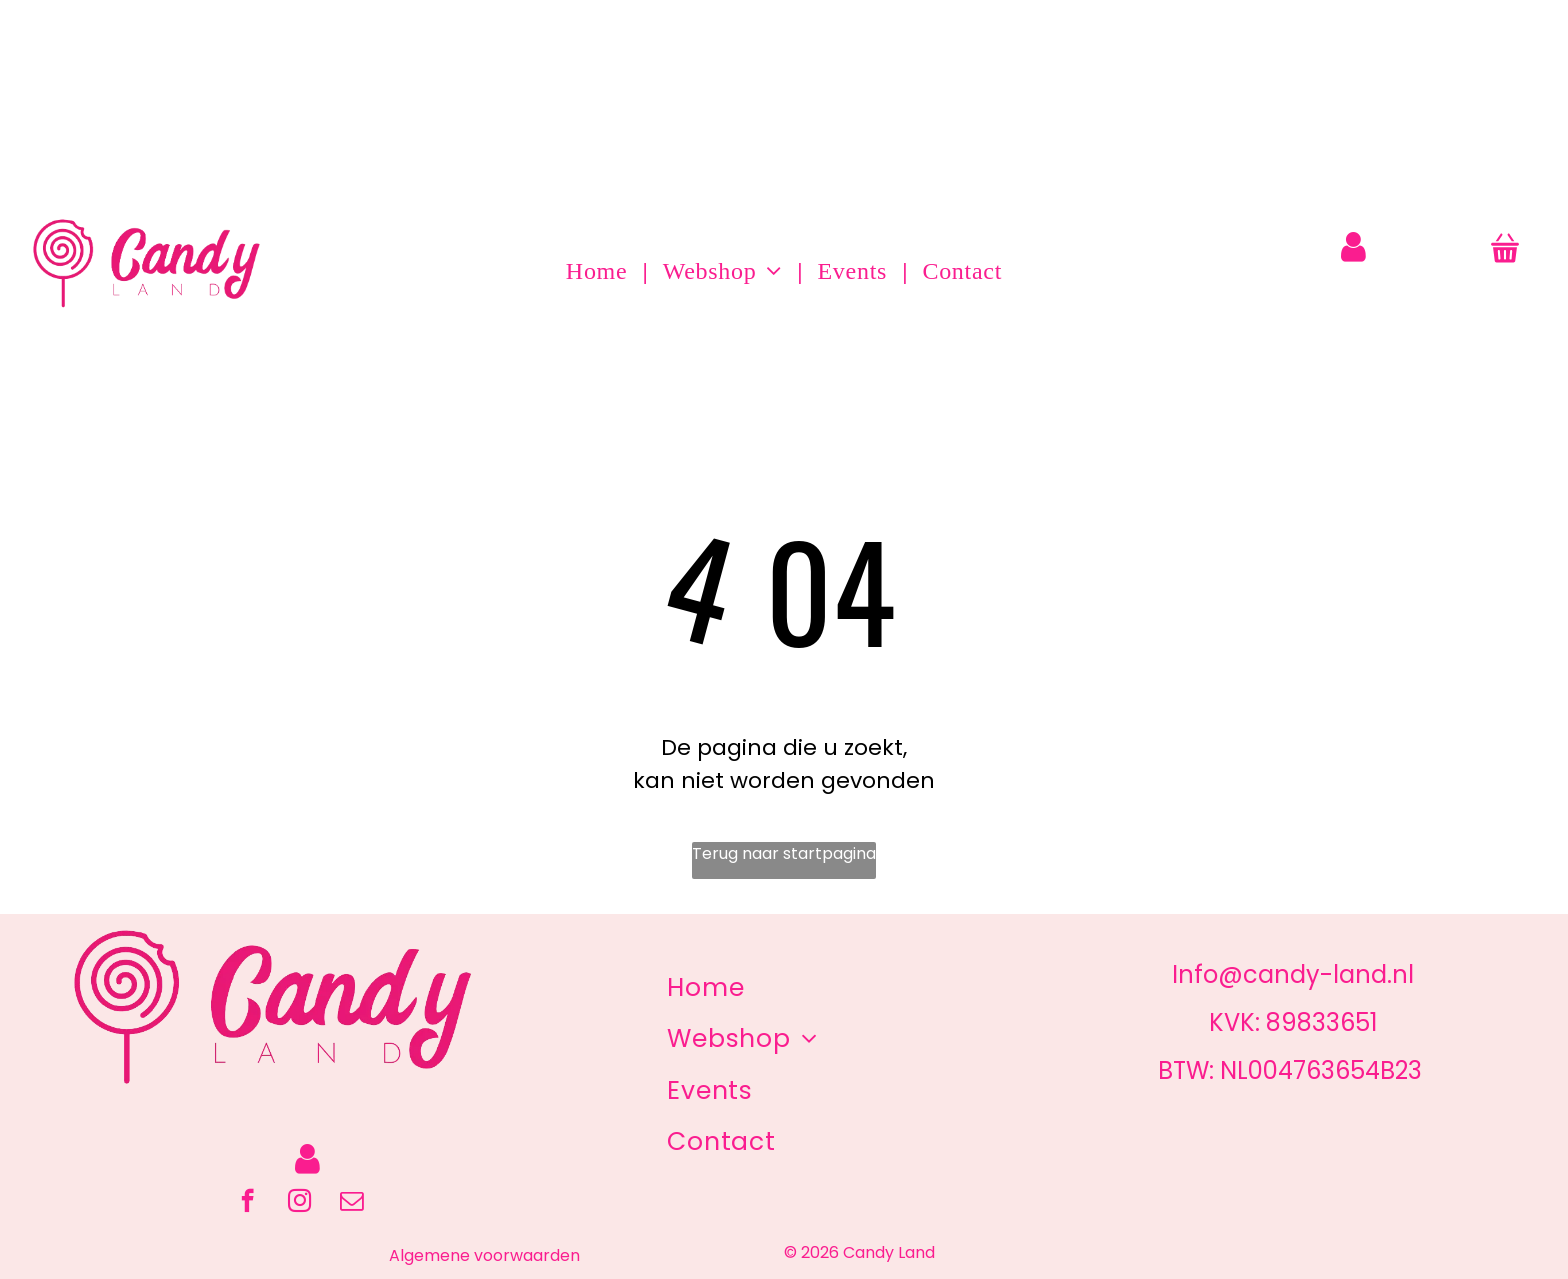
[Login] (1353, 247)
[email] (351, 1203)
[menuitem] (599, 271)
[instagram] (299, 1203)
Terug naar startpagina (784, 853)
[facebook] (247, 1203)
